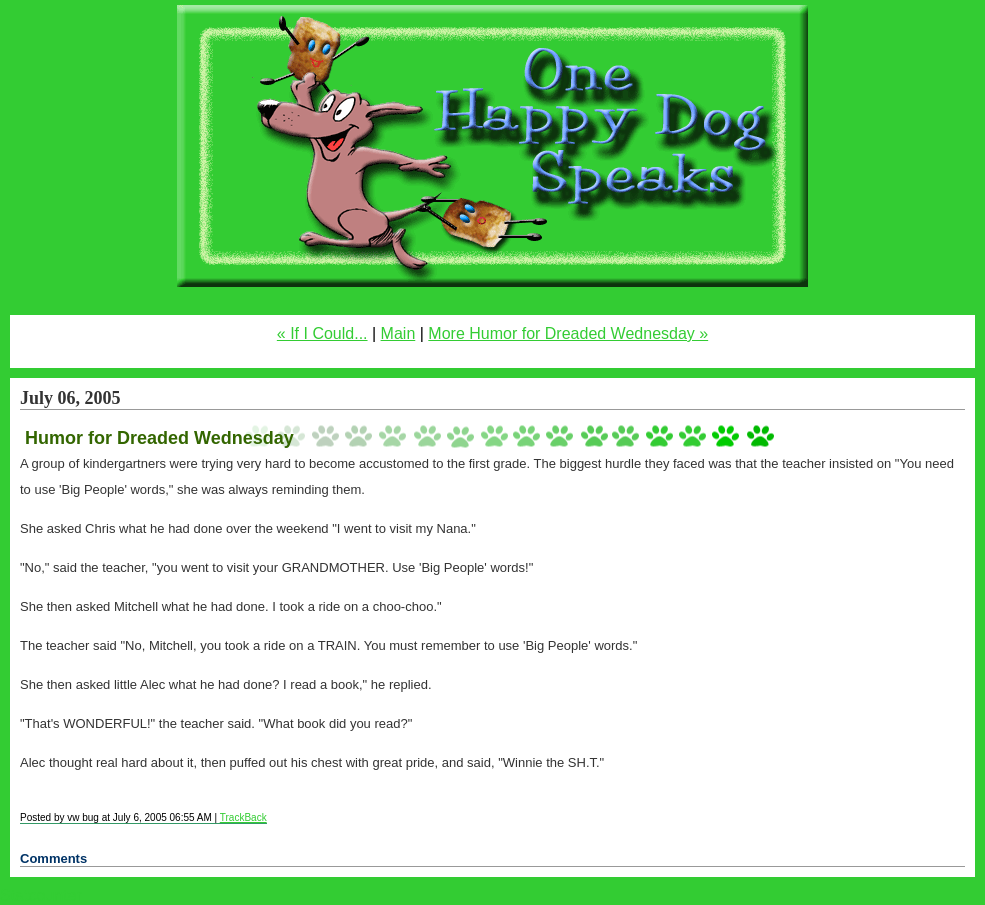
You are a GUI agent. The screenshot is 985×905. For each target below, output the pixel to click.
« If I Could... (322, 333)
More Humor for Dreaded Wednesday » (568, 333)
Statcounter (41, 895)
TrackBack (243, 817)
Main (398, 333)
